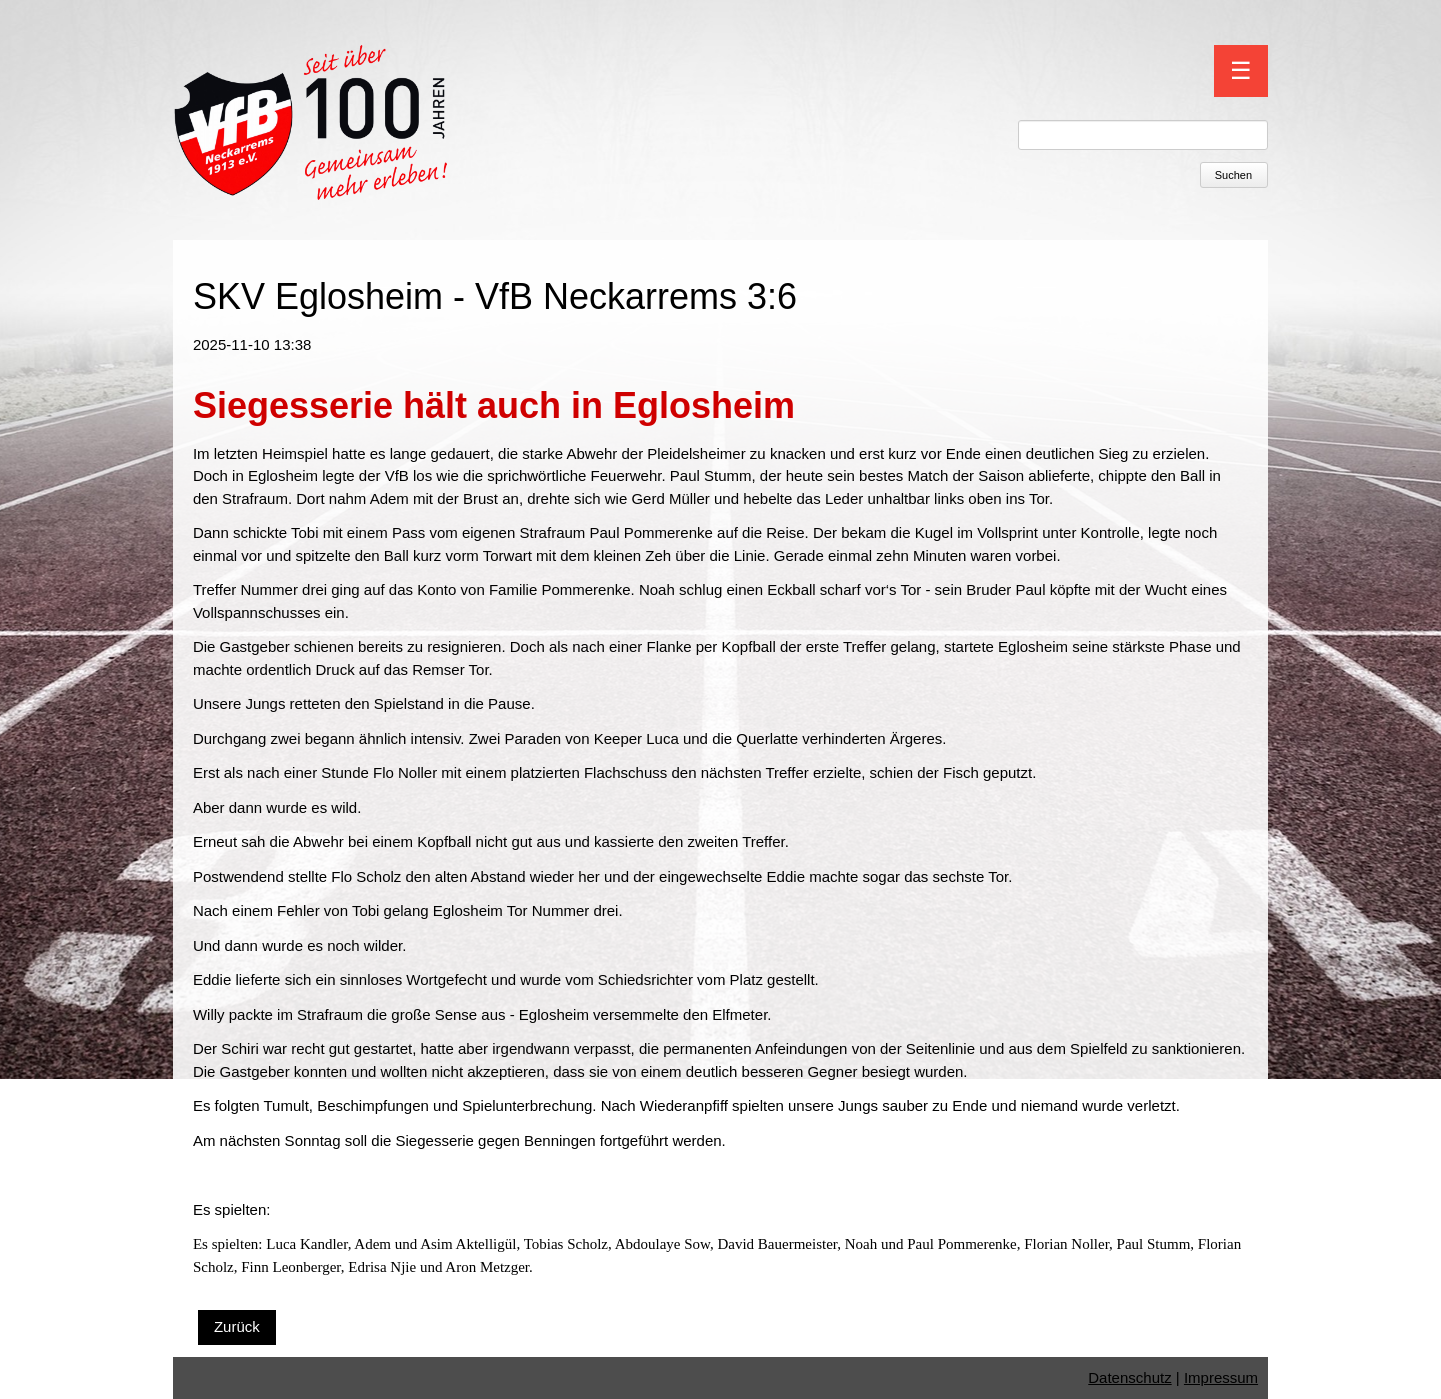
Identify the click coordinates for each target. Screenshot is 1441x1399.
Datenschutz (1129, 1377)
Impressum (1221, 1377)
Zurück (237, 1326)
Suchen (1233, 175)
